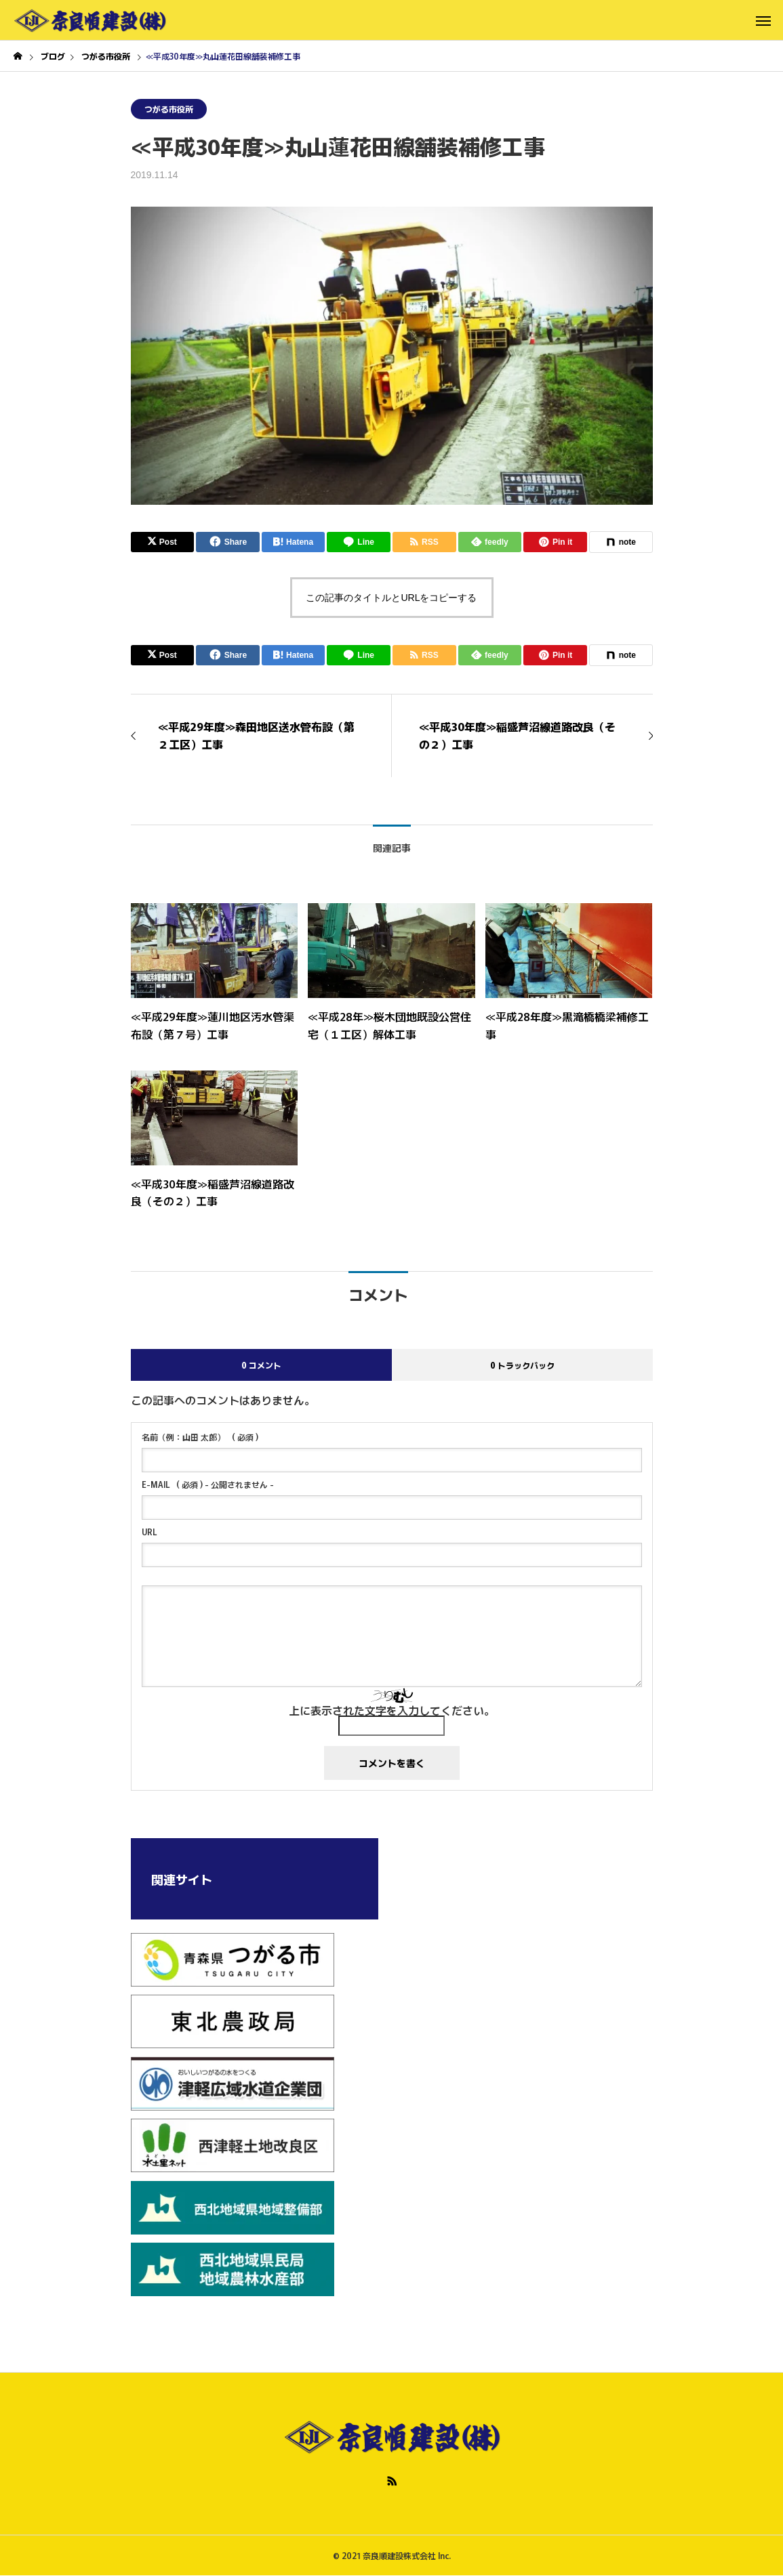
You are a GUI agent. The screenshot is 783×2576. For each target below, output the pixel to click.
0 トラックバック (522, 1365)
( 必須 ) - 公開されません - (208, 1484)
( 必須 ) (200, 1437)
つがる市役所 (168, 109)
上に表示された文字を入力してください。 (392, 1710)
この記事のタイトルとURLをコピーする (391, 597)
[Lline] (358, 542)
